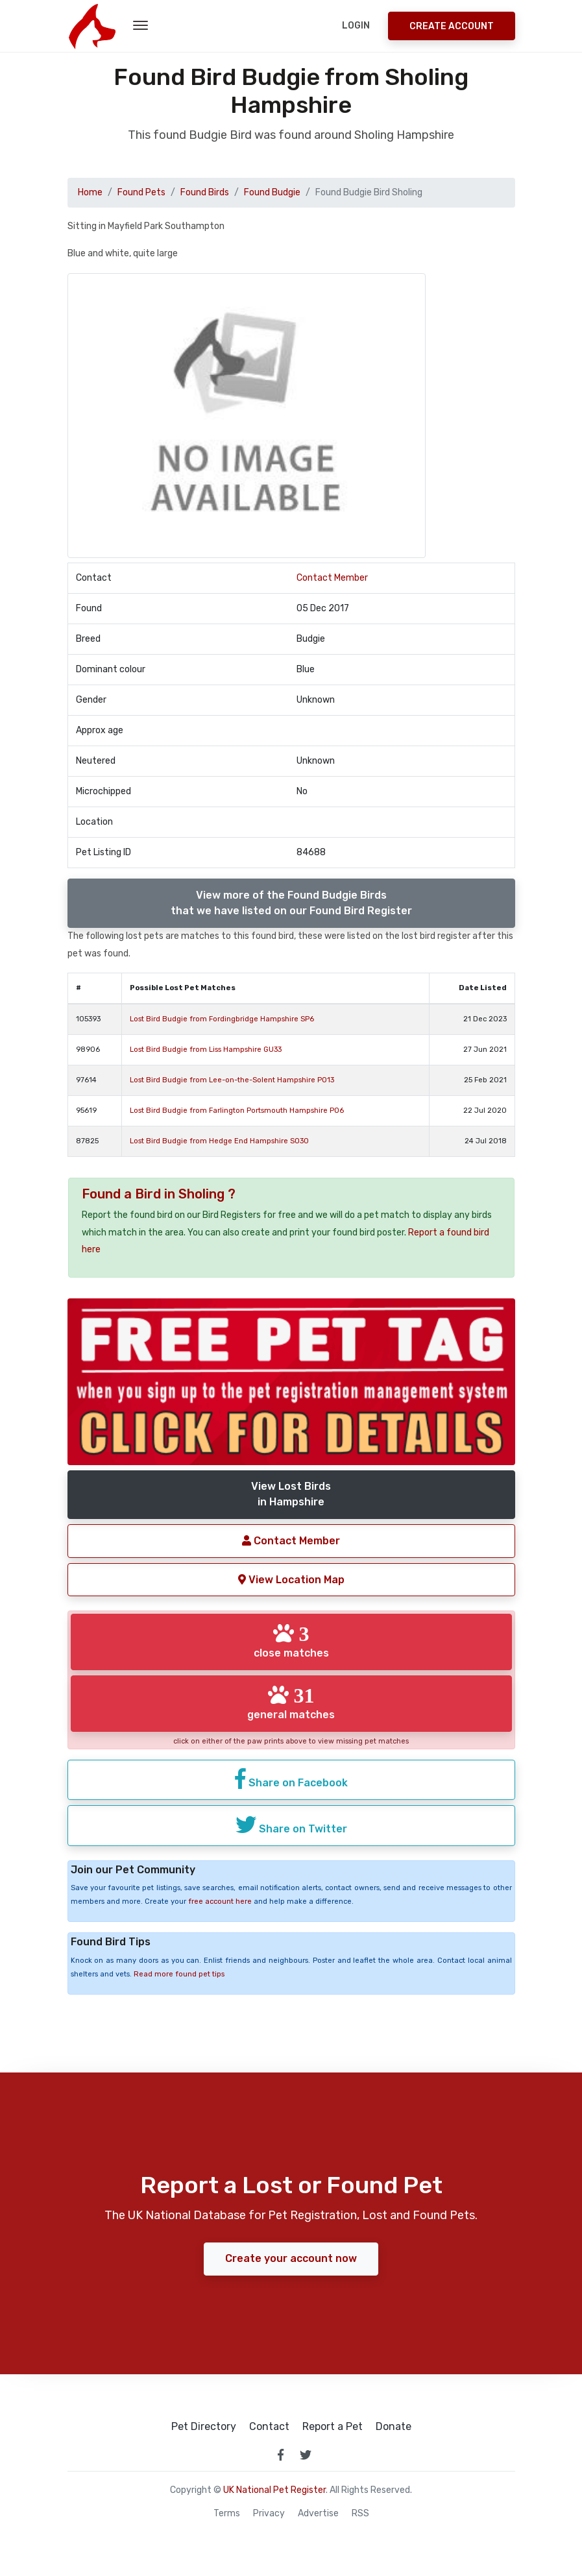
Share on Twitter (291, 1824)
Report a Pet (332, 2427)
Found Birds (204, 192)
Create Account (451, 26)
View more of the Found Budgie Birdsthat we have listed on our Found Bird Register (291, 903)
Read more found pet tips (179, 1974)
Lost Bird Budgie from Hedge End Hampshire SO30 (219, 1141)
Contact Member (332, 577)
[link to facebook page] (281, 2454)
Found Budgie (272, 192)
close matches (291, 1641)
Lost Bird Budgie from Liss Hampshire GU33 (206, 1049)
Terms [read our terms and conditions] (226, 2514)
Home (90, 192)
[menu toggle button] (140, 26)
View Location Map (291, 1580)
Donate (393, 2427)
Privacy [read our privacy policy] (269, 2514)
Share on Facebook (291, 1778)
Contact (269, 2427)
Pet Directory (203, 2427)
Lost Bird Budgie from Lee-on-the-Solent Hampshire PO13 (232, 1080)
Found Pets (141, 192)
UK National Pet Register (274, 2490)
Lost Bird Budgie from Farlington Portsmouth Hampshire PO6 (237, 1110)
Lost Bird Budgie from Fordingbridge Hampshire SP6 (222, 1019)
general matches (291, 1702)
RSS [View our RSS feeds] (360, 2514)
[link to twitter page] (305, 2454)
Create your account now (291, 2258)
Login (356, 25)
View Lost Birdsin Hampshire (291, 1494)
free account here (220, 1901)
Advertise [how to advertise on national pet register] (318, 2514)
